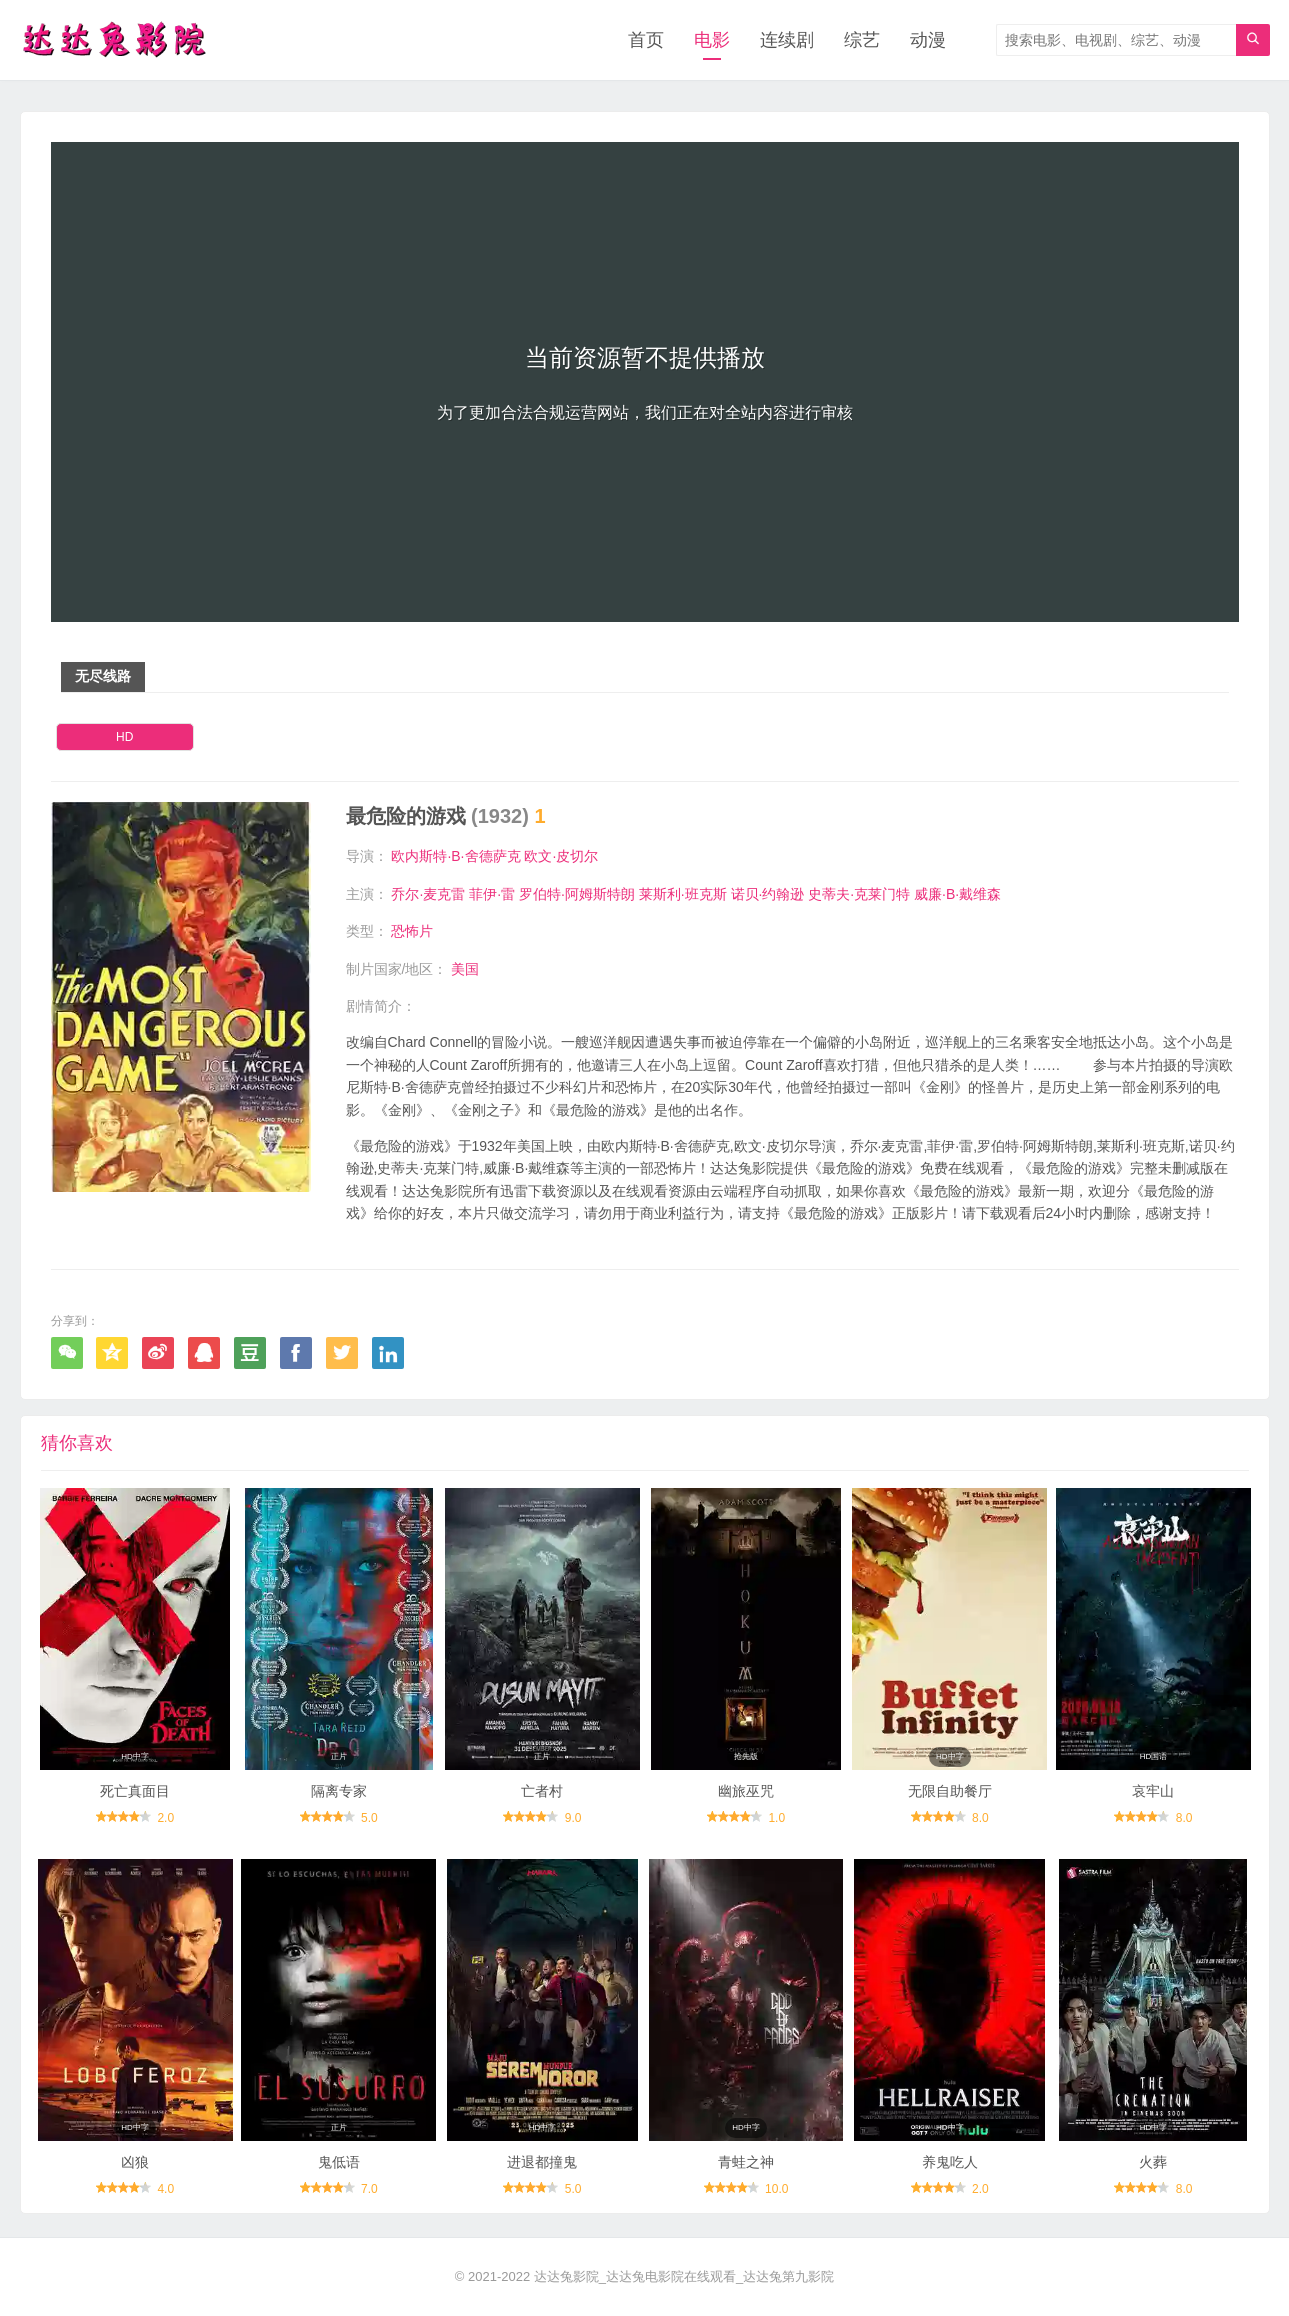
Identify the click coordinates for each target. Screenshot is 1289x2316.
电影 (712, 40)
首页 (646, 40)
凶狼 (135, 2162)
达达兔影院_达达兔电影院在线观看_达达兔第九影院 (684, 2276)
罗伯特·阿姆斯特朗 (577, 894)
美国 (465, 969)
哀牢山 (1153, 1791)
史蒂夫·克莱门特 (859, 894)
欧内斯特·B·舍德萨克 (455, 856)
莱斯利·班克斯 (683, 894)
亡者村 (542, 1791)
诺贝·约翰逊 (768, 894)
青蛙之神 (746, 2162)
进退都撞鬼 (542, 2162)
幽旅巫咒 (746, 1791)
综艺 (862, 40)
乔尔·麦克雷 (428, 894)
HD (124, 737)
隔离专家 (339, 1791)
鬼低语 (339, 2162)
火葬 (1153, 2162)
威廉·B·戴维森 (957, 894)
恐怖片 (412, 931)
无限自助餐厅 (950, 1791)
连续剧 (787, 40)
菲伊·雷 (492, 894)
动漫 (928, 40)
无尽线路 (103, 676)
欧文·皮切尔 (561, 856)
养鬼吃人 (950, 2162)
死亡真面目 (135, 1791)
